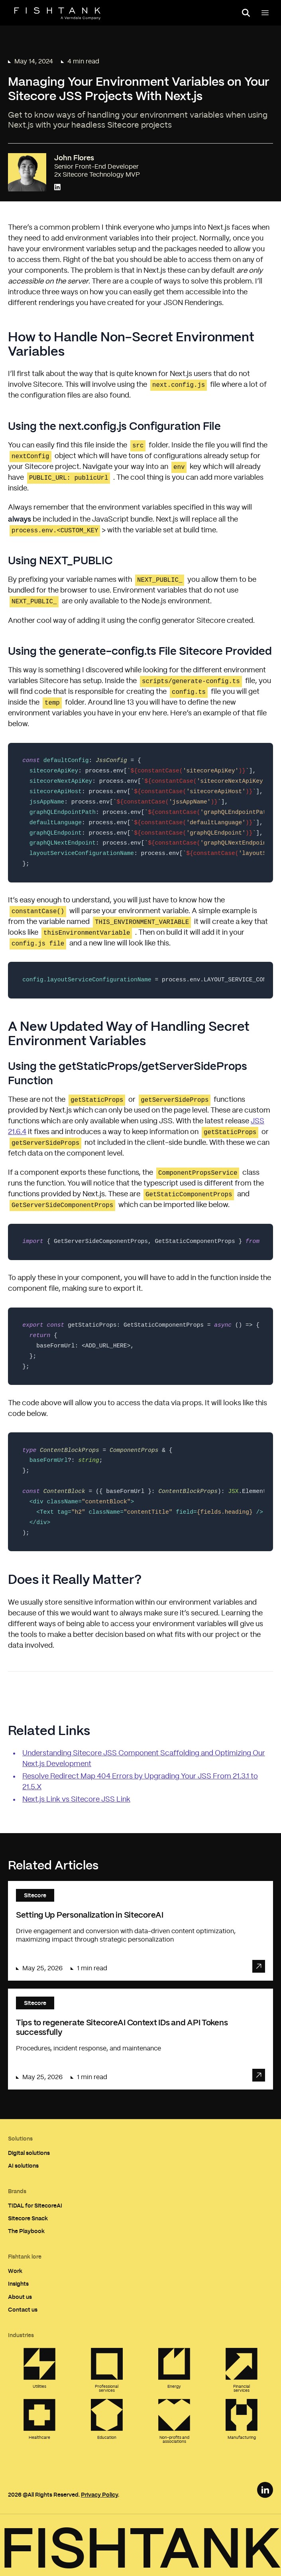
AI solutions (23, 2165)
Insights (18, 2283)
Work (15, 2270)
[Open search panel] (246, 13)
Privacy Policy (99, 2494)
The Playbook (26, 2230)
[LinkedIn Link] (265, 2490)
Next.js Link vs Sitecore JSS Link (76, 1799)
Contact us (22, 2309)
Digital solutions (29, 2152)
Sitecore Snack (28, 2218)
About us (20, 2296)
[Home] (57, 14)
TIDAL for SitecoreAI (35, 2205)
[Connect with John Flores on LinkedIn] (57, 187)
